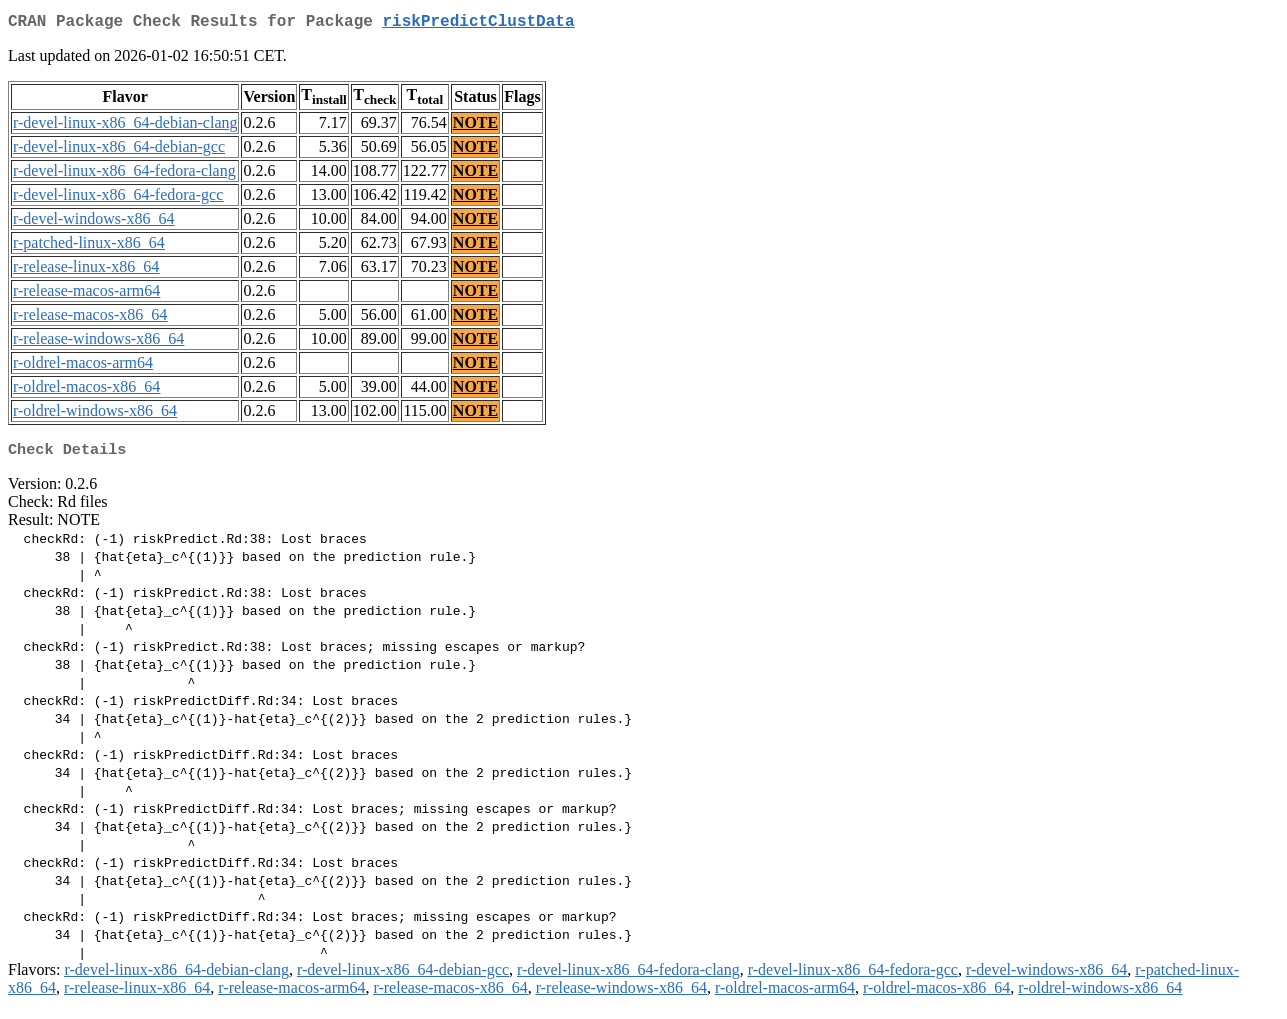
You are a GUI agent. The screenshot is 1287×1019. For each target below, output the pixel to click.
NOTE (475, 126)
